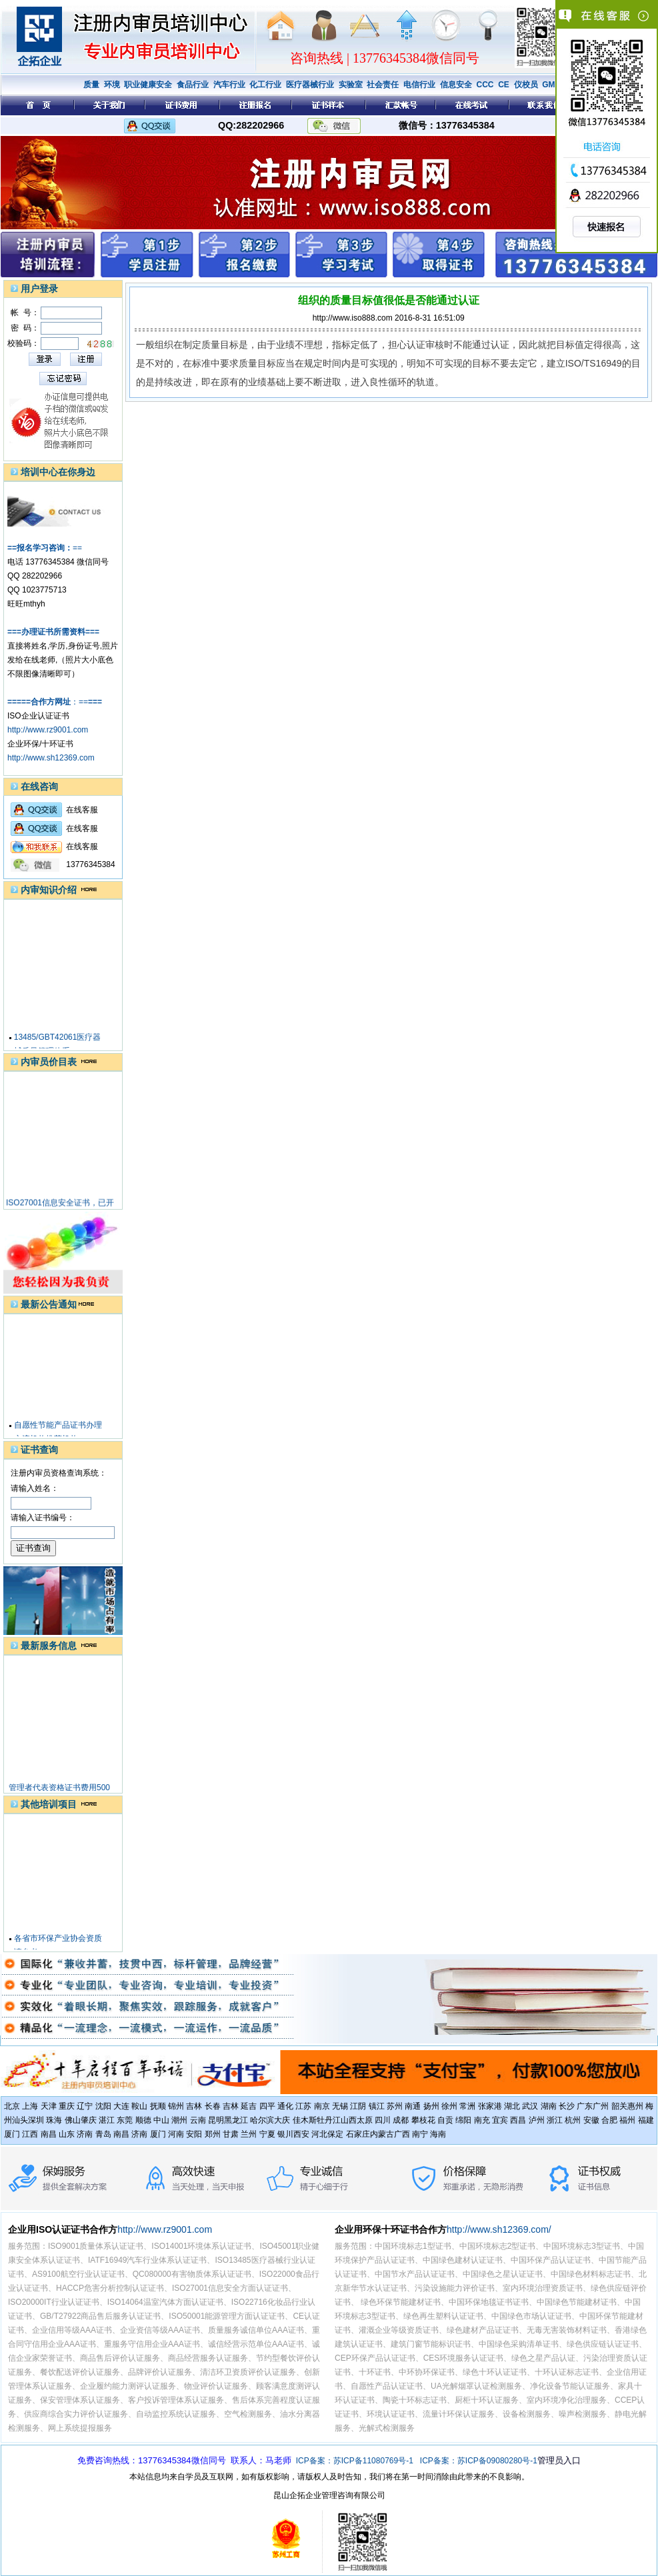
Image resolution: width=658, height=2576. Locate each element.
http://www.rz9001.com (47, 729)
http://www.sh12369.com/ (499, 2229)
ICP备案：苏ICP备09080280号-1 (478, 2460)
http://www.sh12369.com (51, 757)
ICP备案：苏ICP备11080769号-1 (354, 2460)
